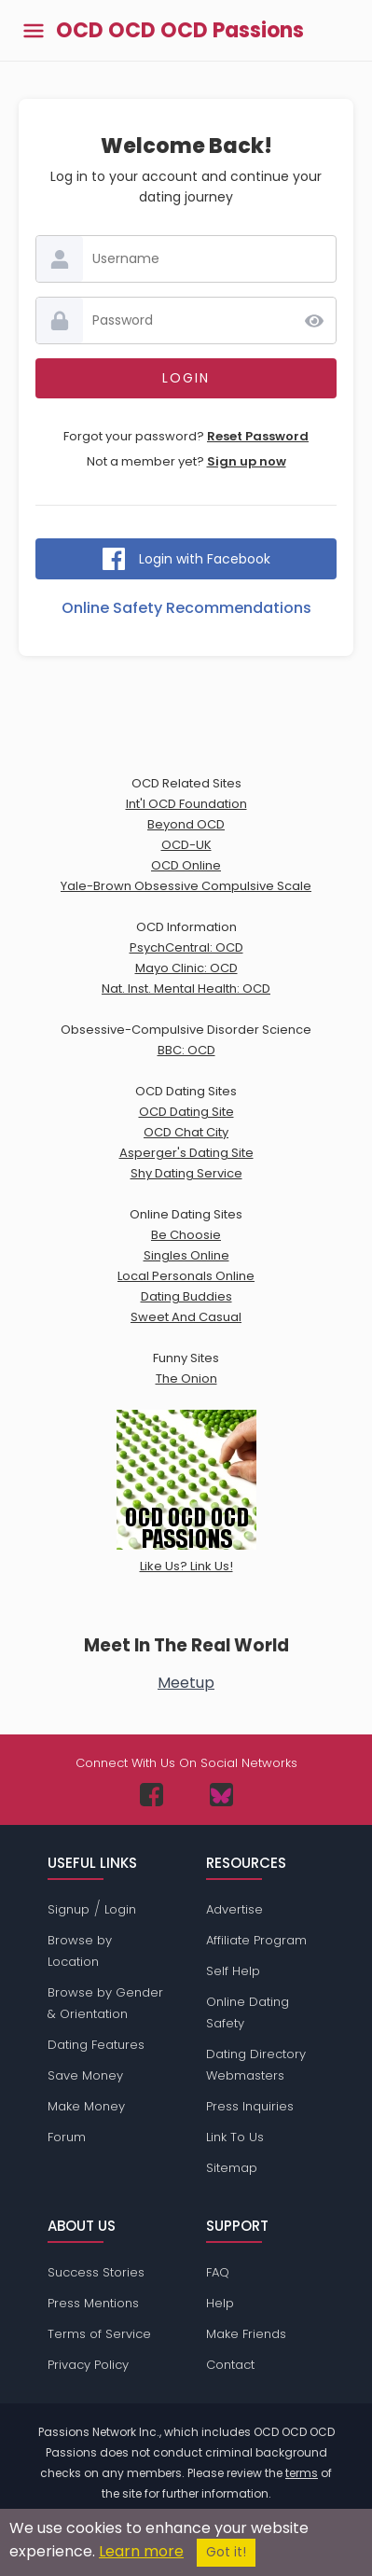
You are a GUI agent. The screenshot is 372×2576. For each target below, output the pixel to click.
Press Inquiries (250, 2106)
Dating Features (96, 2045)
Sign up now (246, 461)
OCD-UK (186, 845)
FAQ (217, 2272)
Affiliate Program (256, 1940)
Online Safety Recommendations (186, 608)
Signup (69, 1909)
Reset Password (258, 436)
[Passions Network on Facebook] (151, 1794)
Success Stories (96, 2272)
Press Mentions (93, 2303)
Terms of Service (99, 2334)
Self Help (233, 1971)
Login (120, 1909)
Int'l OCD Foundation (186, 804)
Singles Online (186, 1255)
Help (220, 2303)
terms (301, 2473)
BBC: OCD (186, 1050)
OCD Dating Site (186, 1112)
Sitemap (231, 2168)
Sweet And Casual (186, 1317)
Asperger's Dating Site (186, 1153)
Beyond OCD (186, 824)
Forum (67, 2137)
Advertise (234, 1909)
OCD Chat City (186, 1132)
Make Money (86, 2106)
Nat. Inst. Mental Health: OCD (186, 988)
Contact (230, 2365)
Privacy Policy (88, 2365)
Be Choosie (186, 1235)
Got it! (226, 2552)
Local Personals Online (186, 1276)
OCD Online (186, 865)
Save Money (85, 2075)
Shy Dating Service (186, 1173)
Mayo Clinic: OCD (186, 968)
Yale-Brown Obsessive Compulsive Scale (186, 886)
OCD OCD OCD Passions (180, 31)
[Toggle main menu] (33, 30)
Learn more (141, 2551)
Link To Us (235, 2137)
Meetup (186, 1682)
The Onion (186, 1378)
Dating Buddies (186, 1296)
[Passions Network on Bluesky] (221, 1794)
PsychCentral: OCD (186, 947)
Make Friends (246, 2334)
